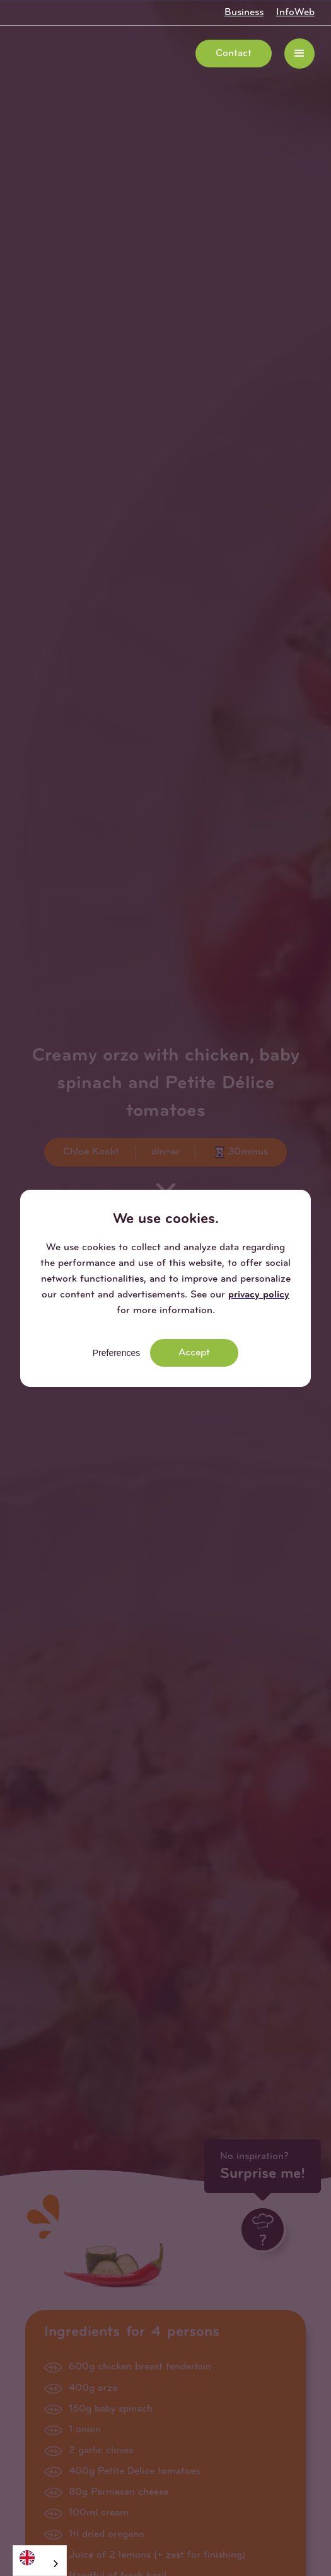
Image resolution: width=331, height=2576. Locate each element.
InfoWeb (295, 13)
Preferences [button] (116, 1353)
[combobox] (40, 2560)
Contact (234, 53)
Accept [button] (194, 1353)
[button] (299, 53)
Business (244, 13)
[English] (39, 2557)
